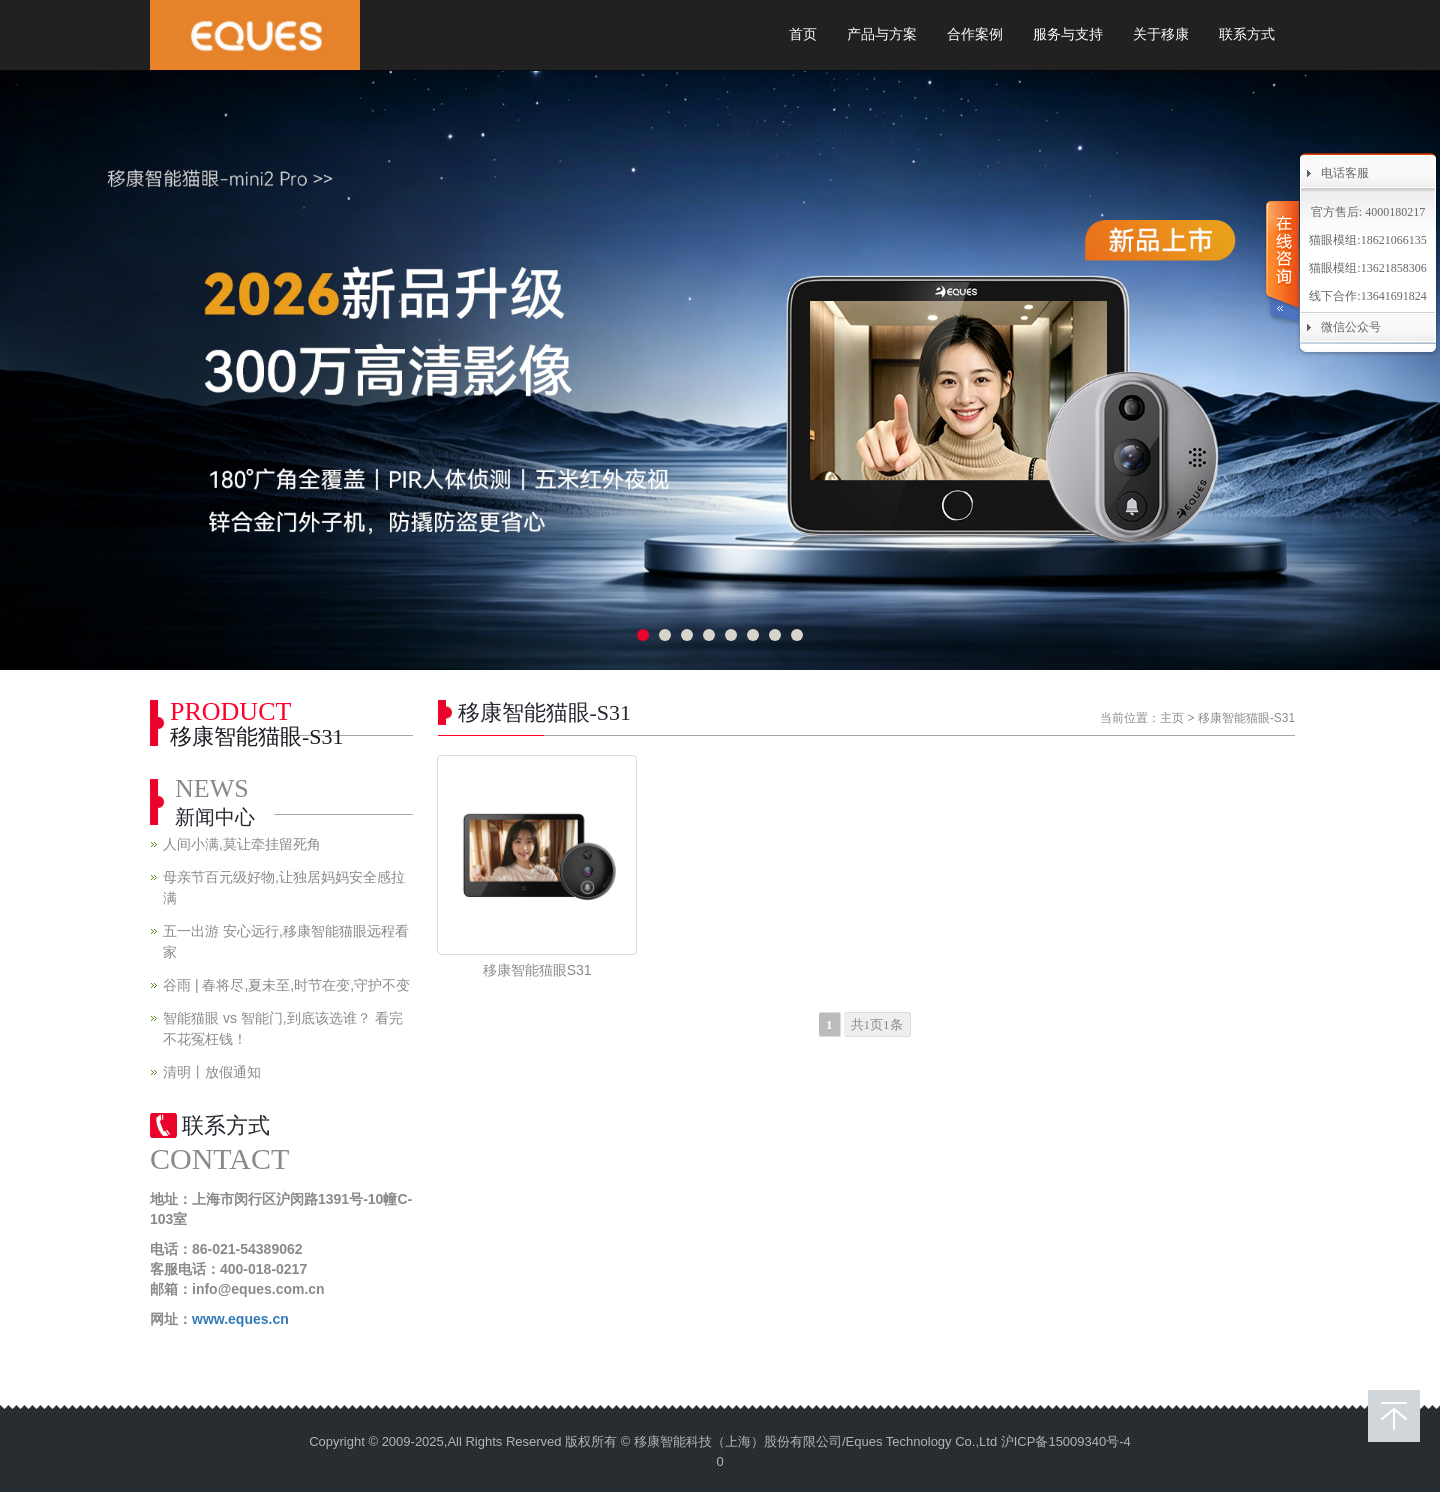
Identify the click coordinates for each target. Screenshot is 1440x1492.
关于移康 (1161, 34)
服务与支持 (1068, 34)
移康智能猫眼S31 (537, 970)
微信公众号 (1351, 327)
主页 (1172, 718)
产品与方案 (882, 34)
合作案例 (975, 34)
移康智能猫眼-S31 (1246, 718)
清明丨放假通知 (212, 1072)
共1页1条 (877, 1024)
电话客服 (1345, 173)
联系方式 (1247, 34)
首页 (803, 34)
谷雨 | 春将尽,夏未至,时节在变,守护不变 (286, 985)
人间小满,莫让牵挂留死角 (242, 844)
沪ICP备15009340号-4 (1066, 1441)
